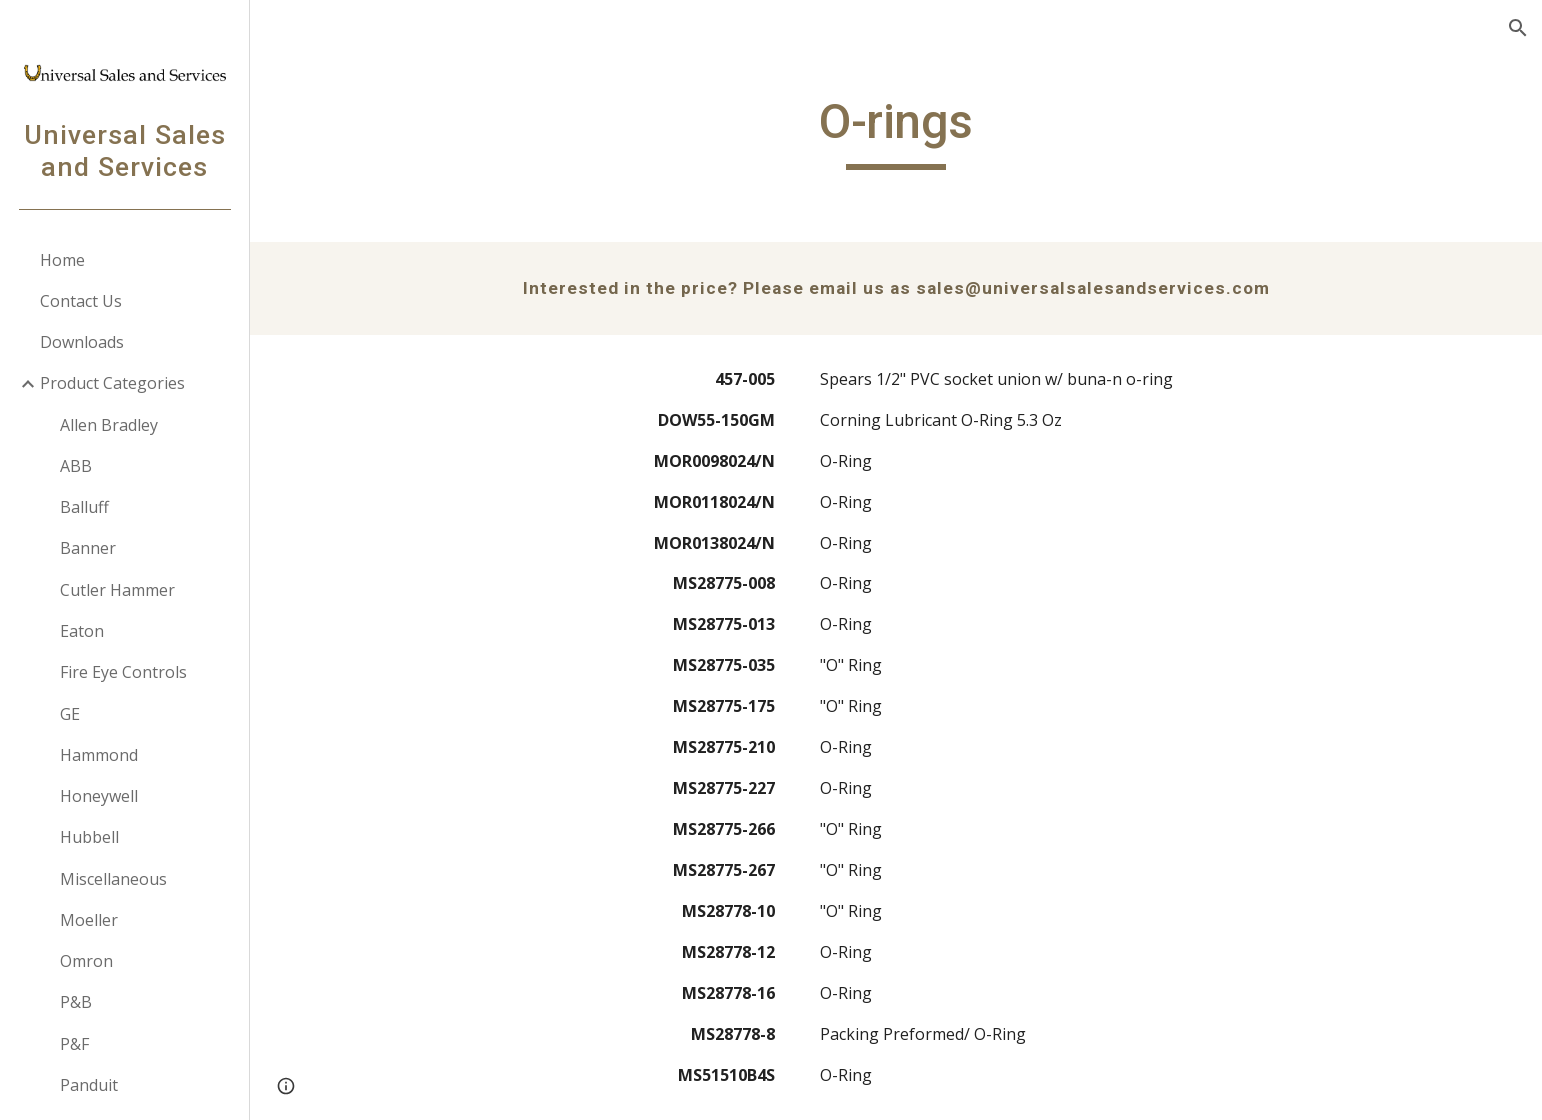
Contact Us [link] (81, 301)
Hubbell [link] (89, 837)
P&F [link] (74, 1044)
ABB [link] (76, 466)
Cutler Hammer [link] (117, 590)
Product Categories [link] (112, 383)
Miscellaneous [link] (113, 879)
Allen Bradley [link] (109, 425)
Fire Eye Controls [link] (123, 672)
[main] (896, 131)
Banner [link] (88, 548)
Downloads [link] (82, 342)
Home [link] (62, 260)
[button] (1518, 28)
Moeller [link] (89, 920)
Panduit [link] (89, 1085)
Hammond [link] (99, 755)
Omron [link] (86, 961)
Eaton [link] (82, 631)
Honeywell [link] (99, 796)
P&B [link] (76, 1002)
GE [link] (70, 714)
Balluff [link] (84, 507)
